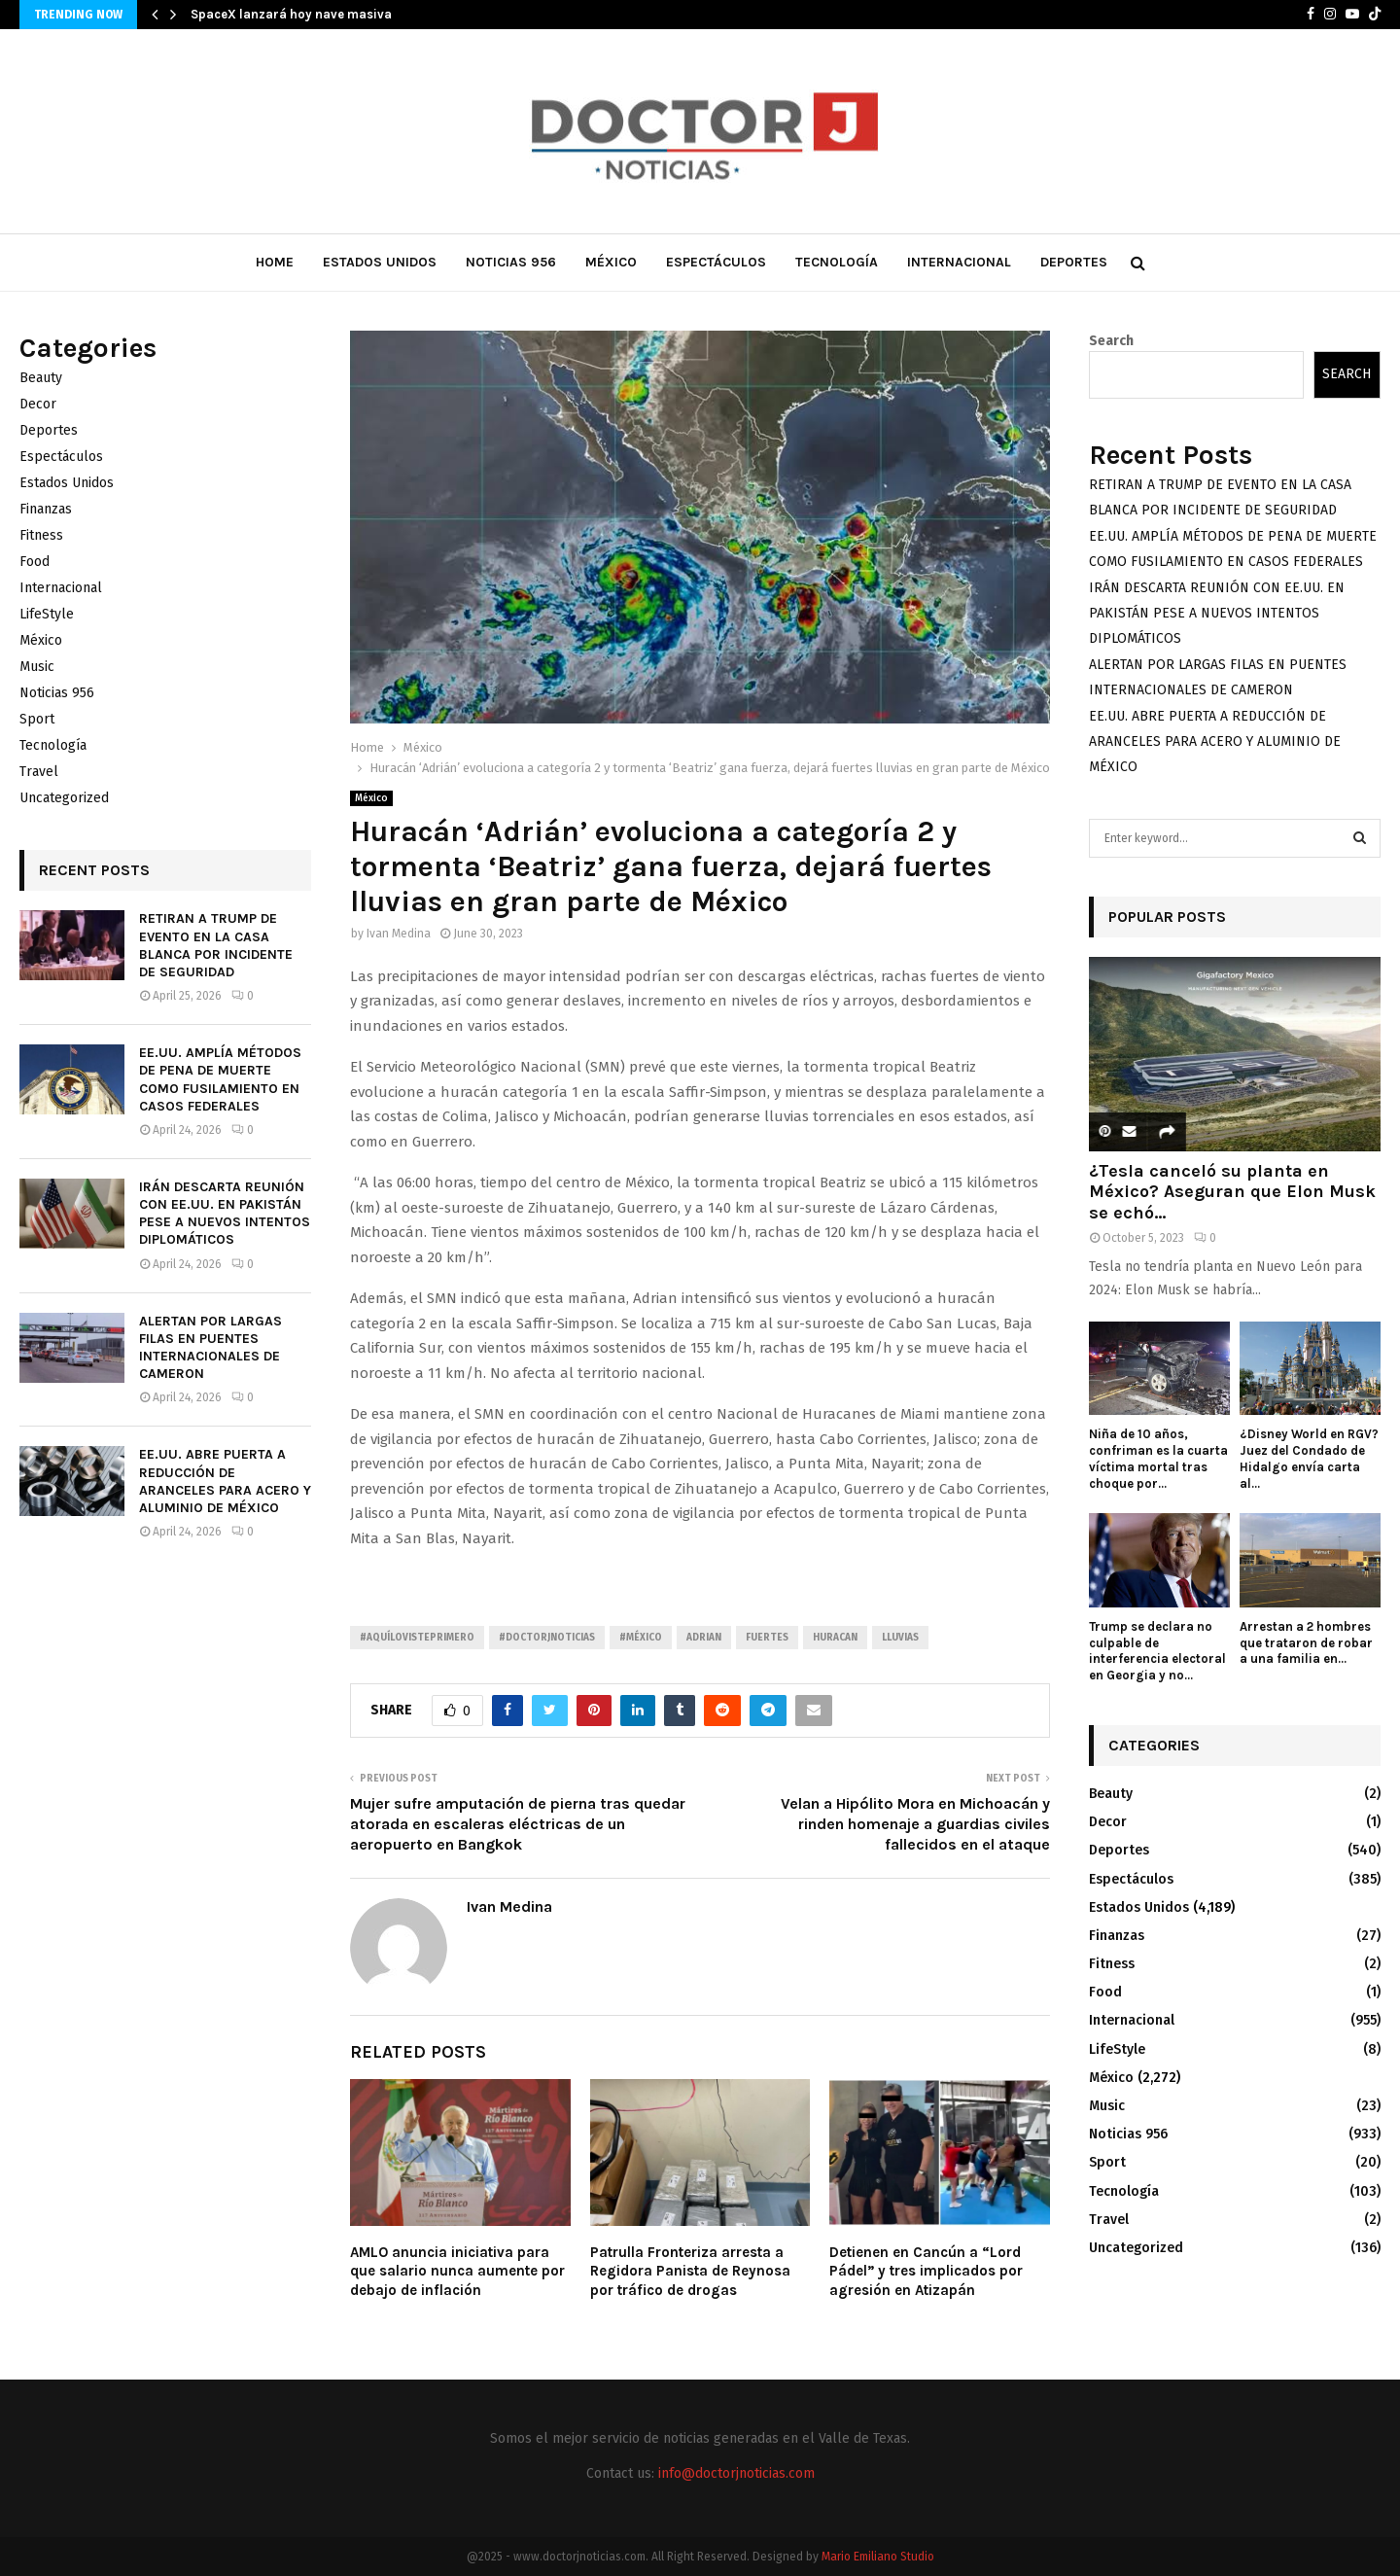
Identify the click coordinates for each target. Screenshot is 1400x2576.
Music (36, 666)
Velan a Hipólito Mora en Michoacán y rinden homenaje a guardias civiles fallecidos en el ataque (915, 1824)
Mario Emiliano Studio (878, 2556)
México (611, 262)
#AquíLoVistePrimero (417, 1637)
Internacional (959, 262)
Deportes (1073, 262)
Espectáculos (716, 262)
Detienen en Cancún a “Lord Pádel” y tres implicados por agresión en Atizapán (926, 2271)
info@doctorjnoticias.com (736, 2473)
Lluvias (900, 1637)
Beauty (40, 378)
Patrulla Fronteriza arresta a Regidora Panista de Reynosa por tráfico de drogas (690, 2271)
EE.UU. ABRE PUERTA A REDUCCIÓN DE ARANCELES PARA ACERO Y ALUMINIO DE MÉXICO (225, 1481)
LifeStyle (46, 614)
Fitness (41, 535)
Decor (37, 404)
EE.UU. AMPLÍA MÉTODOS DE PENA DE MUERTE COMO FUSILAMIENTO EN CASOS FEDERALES (220, 1079)
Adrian (703, 1637)
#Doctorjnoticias (547, 1637)
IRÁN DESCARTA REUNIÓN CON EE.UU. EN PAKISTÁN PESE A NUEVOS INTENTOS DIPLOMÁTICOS (224, 1214)
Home (275, 262)
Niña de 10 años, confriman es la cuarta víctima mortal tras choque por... (1158, 1458)
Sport (36, 719)
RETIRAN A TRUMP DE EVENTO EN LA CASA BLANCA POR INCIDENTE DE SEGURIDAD (216, 945)
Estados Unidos (380, 262)
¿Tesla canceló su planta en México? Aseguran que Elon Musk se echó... (1232, 1191)
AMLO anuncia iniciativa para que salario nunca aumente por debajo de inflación (457, 2271)
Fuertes (767, 1637)
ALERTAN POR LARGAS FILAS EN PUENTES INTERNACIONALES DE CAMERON (210, 1348)
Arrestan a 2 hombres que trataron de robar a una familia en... (1306, 1643)
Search (1111, 341)
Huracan (835, 1637)
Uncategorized (64, 798)
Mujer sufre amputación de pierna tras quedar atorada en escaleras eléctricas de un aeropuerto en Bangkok (517, 1824)
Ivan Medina (399, 933)
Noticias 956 (511, 262)
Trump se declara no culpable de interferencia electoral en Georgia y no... (1157, 1650)
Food (34, 561)
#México (640, 1637)
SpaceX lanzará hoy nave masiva (291, 14)
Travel (38, 771)
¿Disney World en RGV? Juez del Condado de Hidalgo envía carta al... (1309, 1458)
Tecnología (836, 262)
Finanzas (45, 509)
